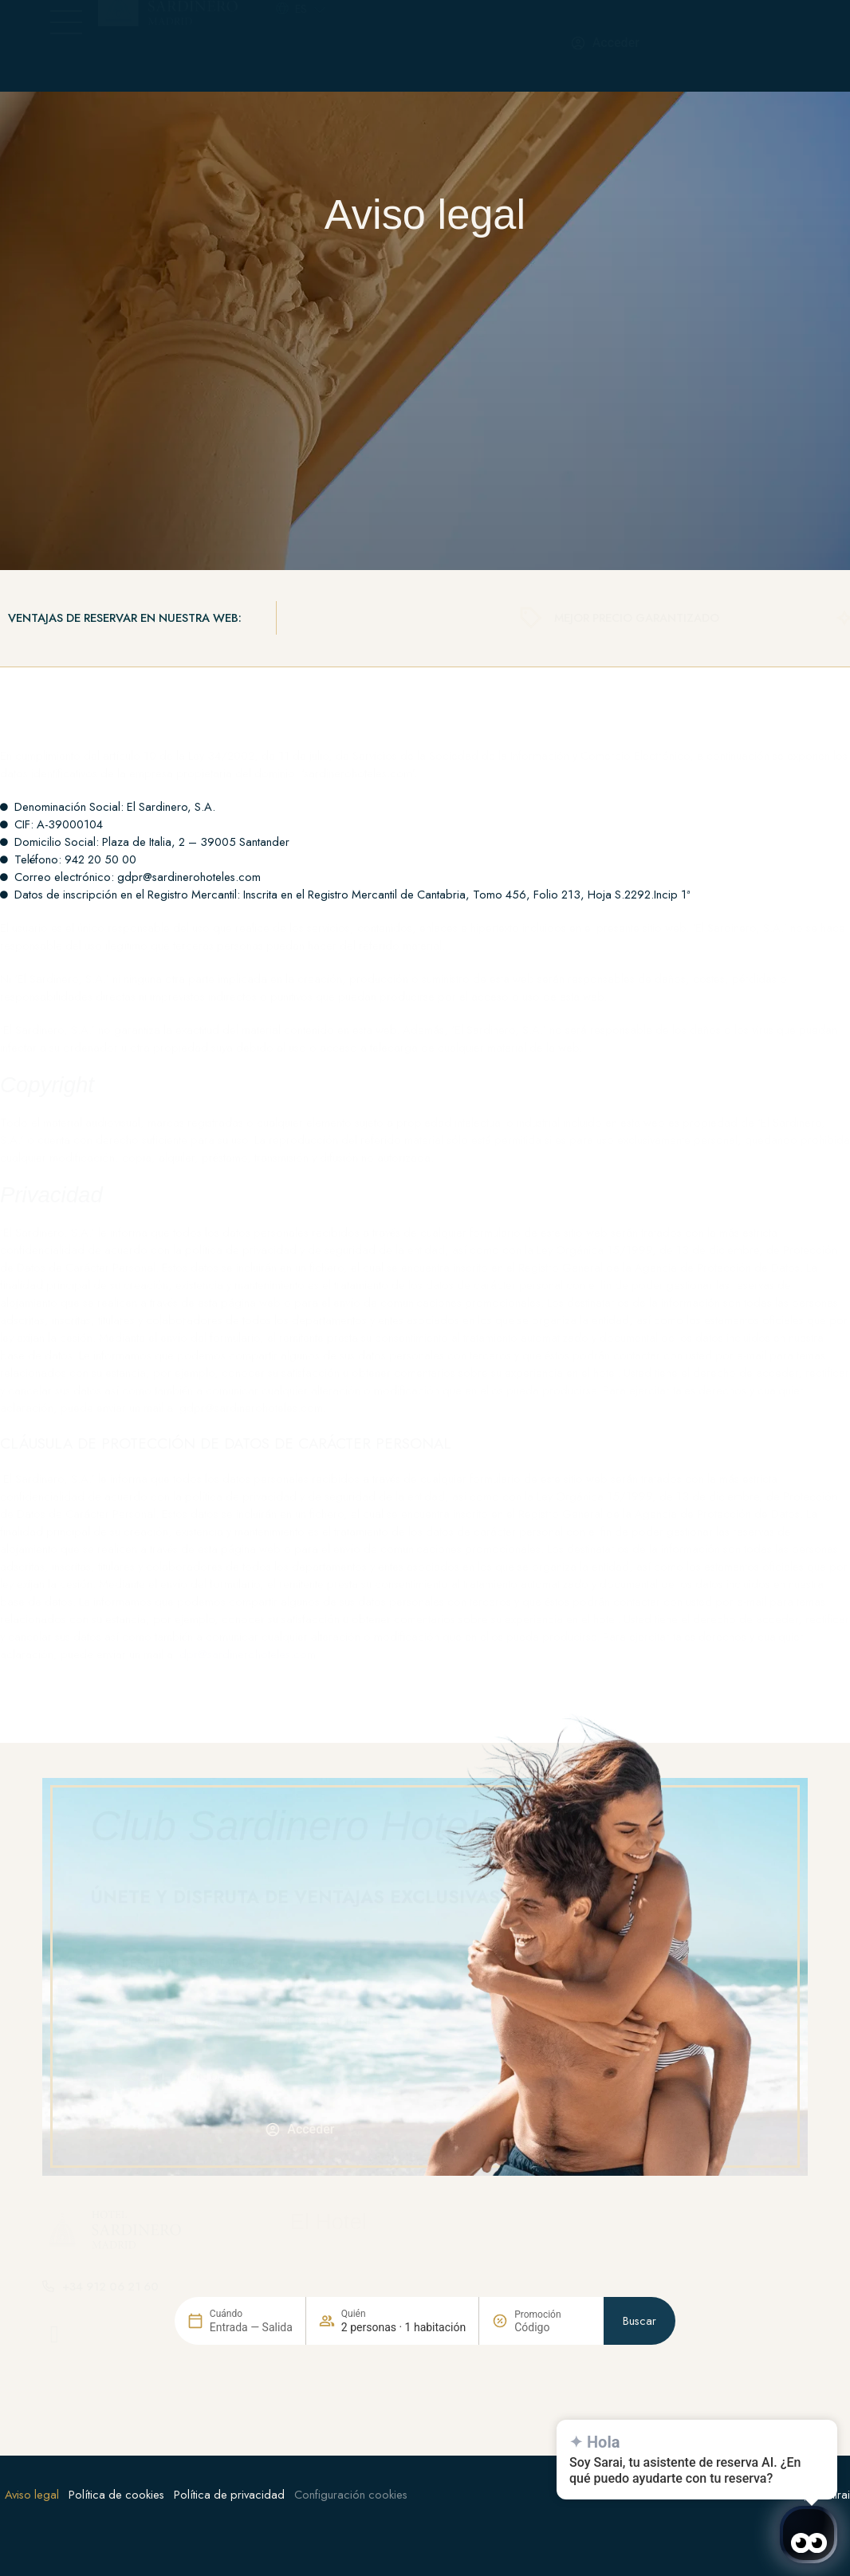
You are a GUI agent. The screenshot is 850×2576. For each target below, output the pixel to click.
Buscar (639, 2388)
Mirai (837, 2494)
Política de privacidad (229, 2494)
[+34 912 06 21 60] (448, 45)
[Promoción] (552, 2395)
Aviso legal (32, 2494)
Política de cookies (116, 2494)
